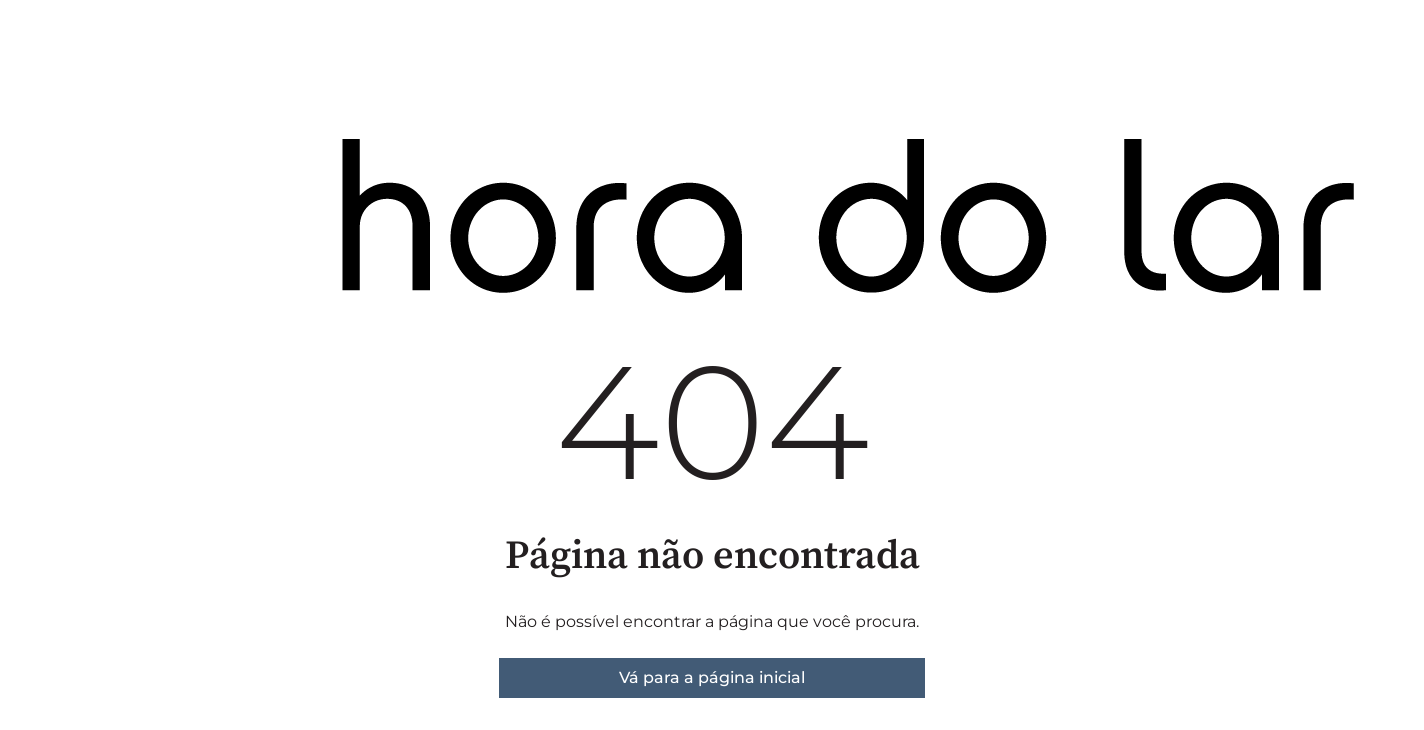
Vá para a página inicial (712, 677)
